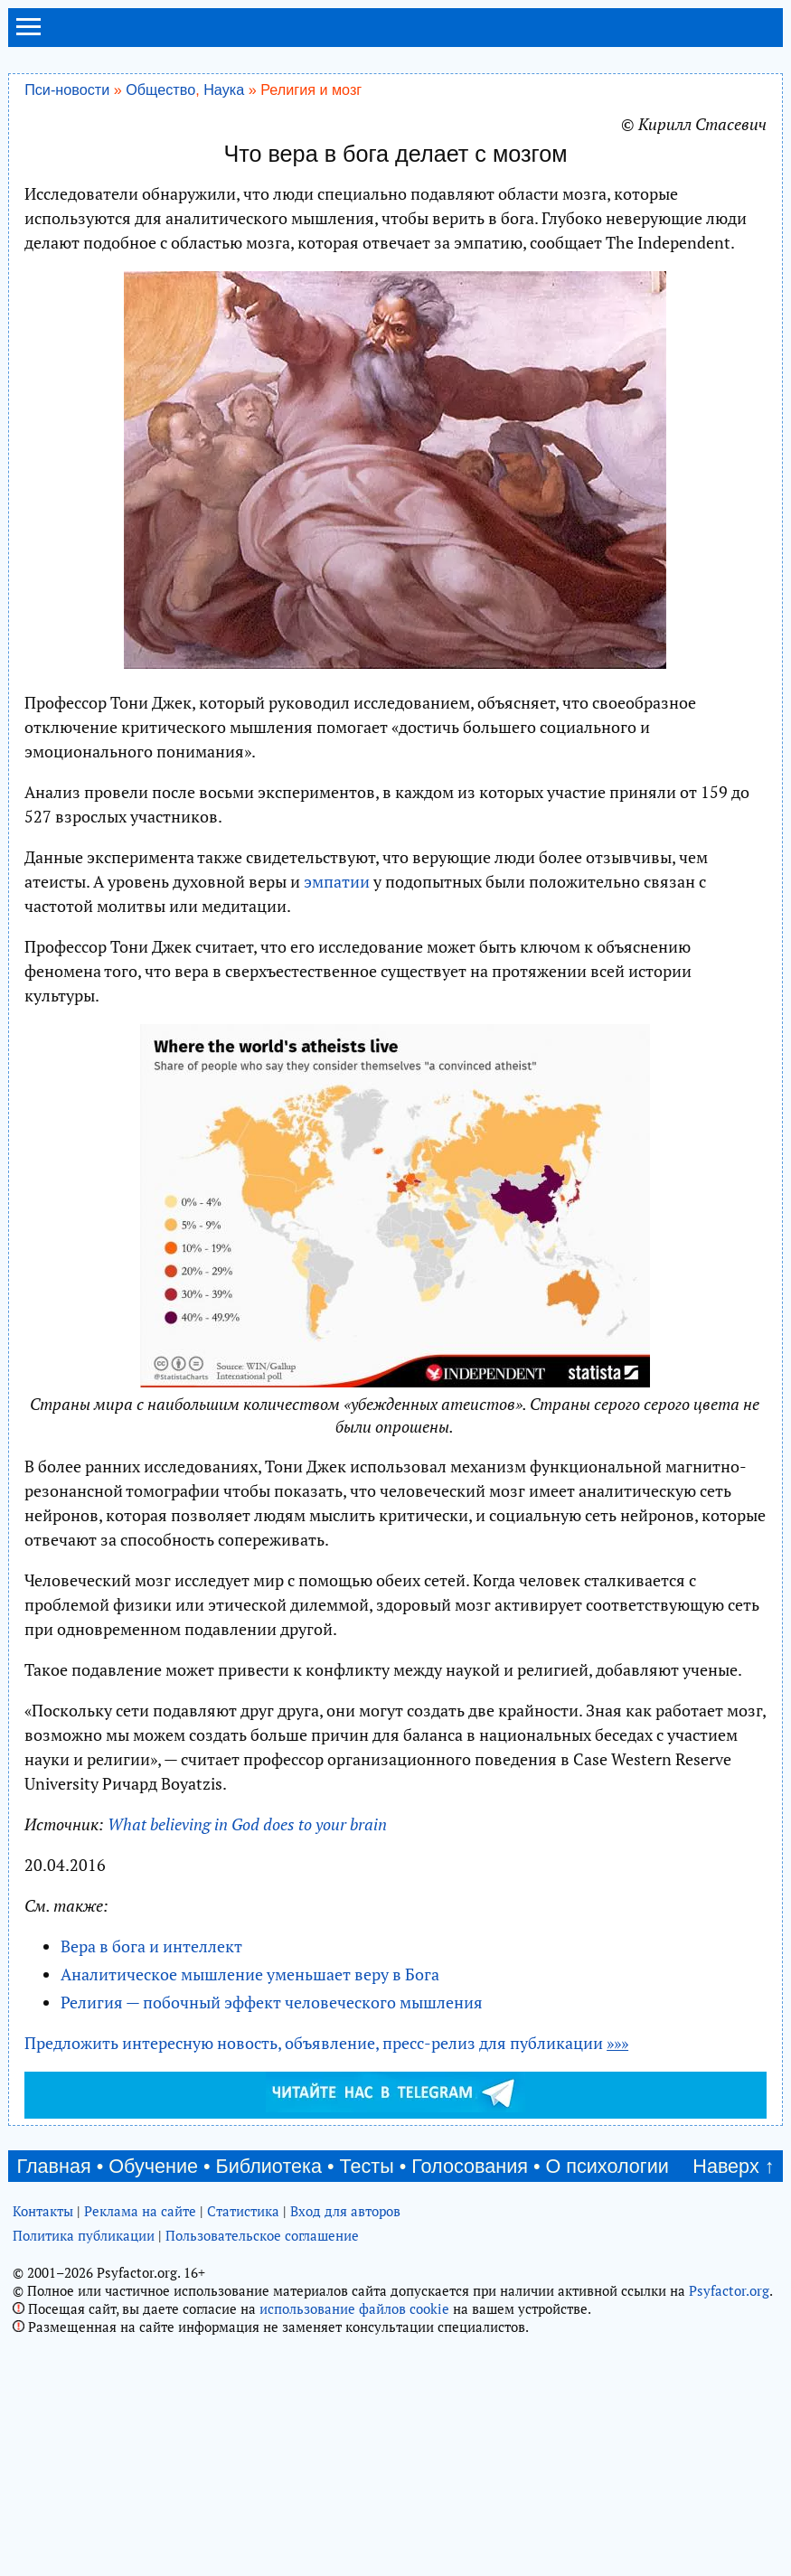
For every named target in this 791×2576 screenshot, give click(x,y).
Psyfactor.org (729, 2290)
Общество (160, 89)
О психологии (607, 2166)
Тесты (367, 2166)
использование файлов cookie (354, 2308)
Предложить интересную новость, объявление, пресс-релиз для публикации (326, 2043)
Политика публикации (84, 2235)
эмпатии (337, 881)
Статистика (243, 2211)
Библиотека (269, 2166)
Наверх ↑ (733, 2166)
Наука (223, 89)
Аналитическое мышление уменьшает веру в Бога (250, 1974)
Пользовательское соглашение (262, 2235)
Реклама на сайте (140, 2211)
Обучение (153, 2166)
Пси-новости (66, 89)
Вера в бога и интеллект (151, 1946)
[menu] (28, 34)
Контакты (43, 2211)
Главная (54, 2166)
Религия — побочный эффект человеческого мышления (272, 2002)
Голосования (469, 2166)
